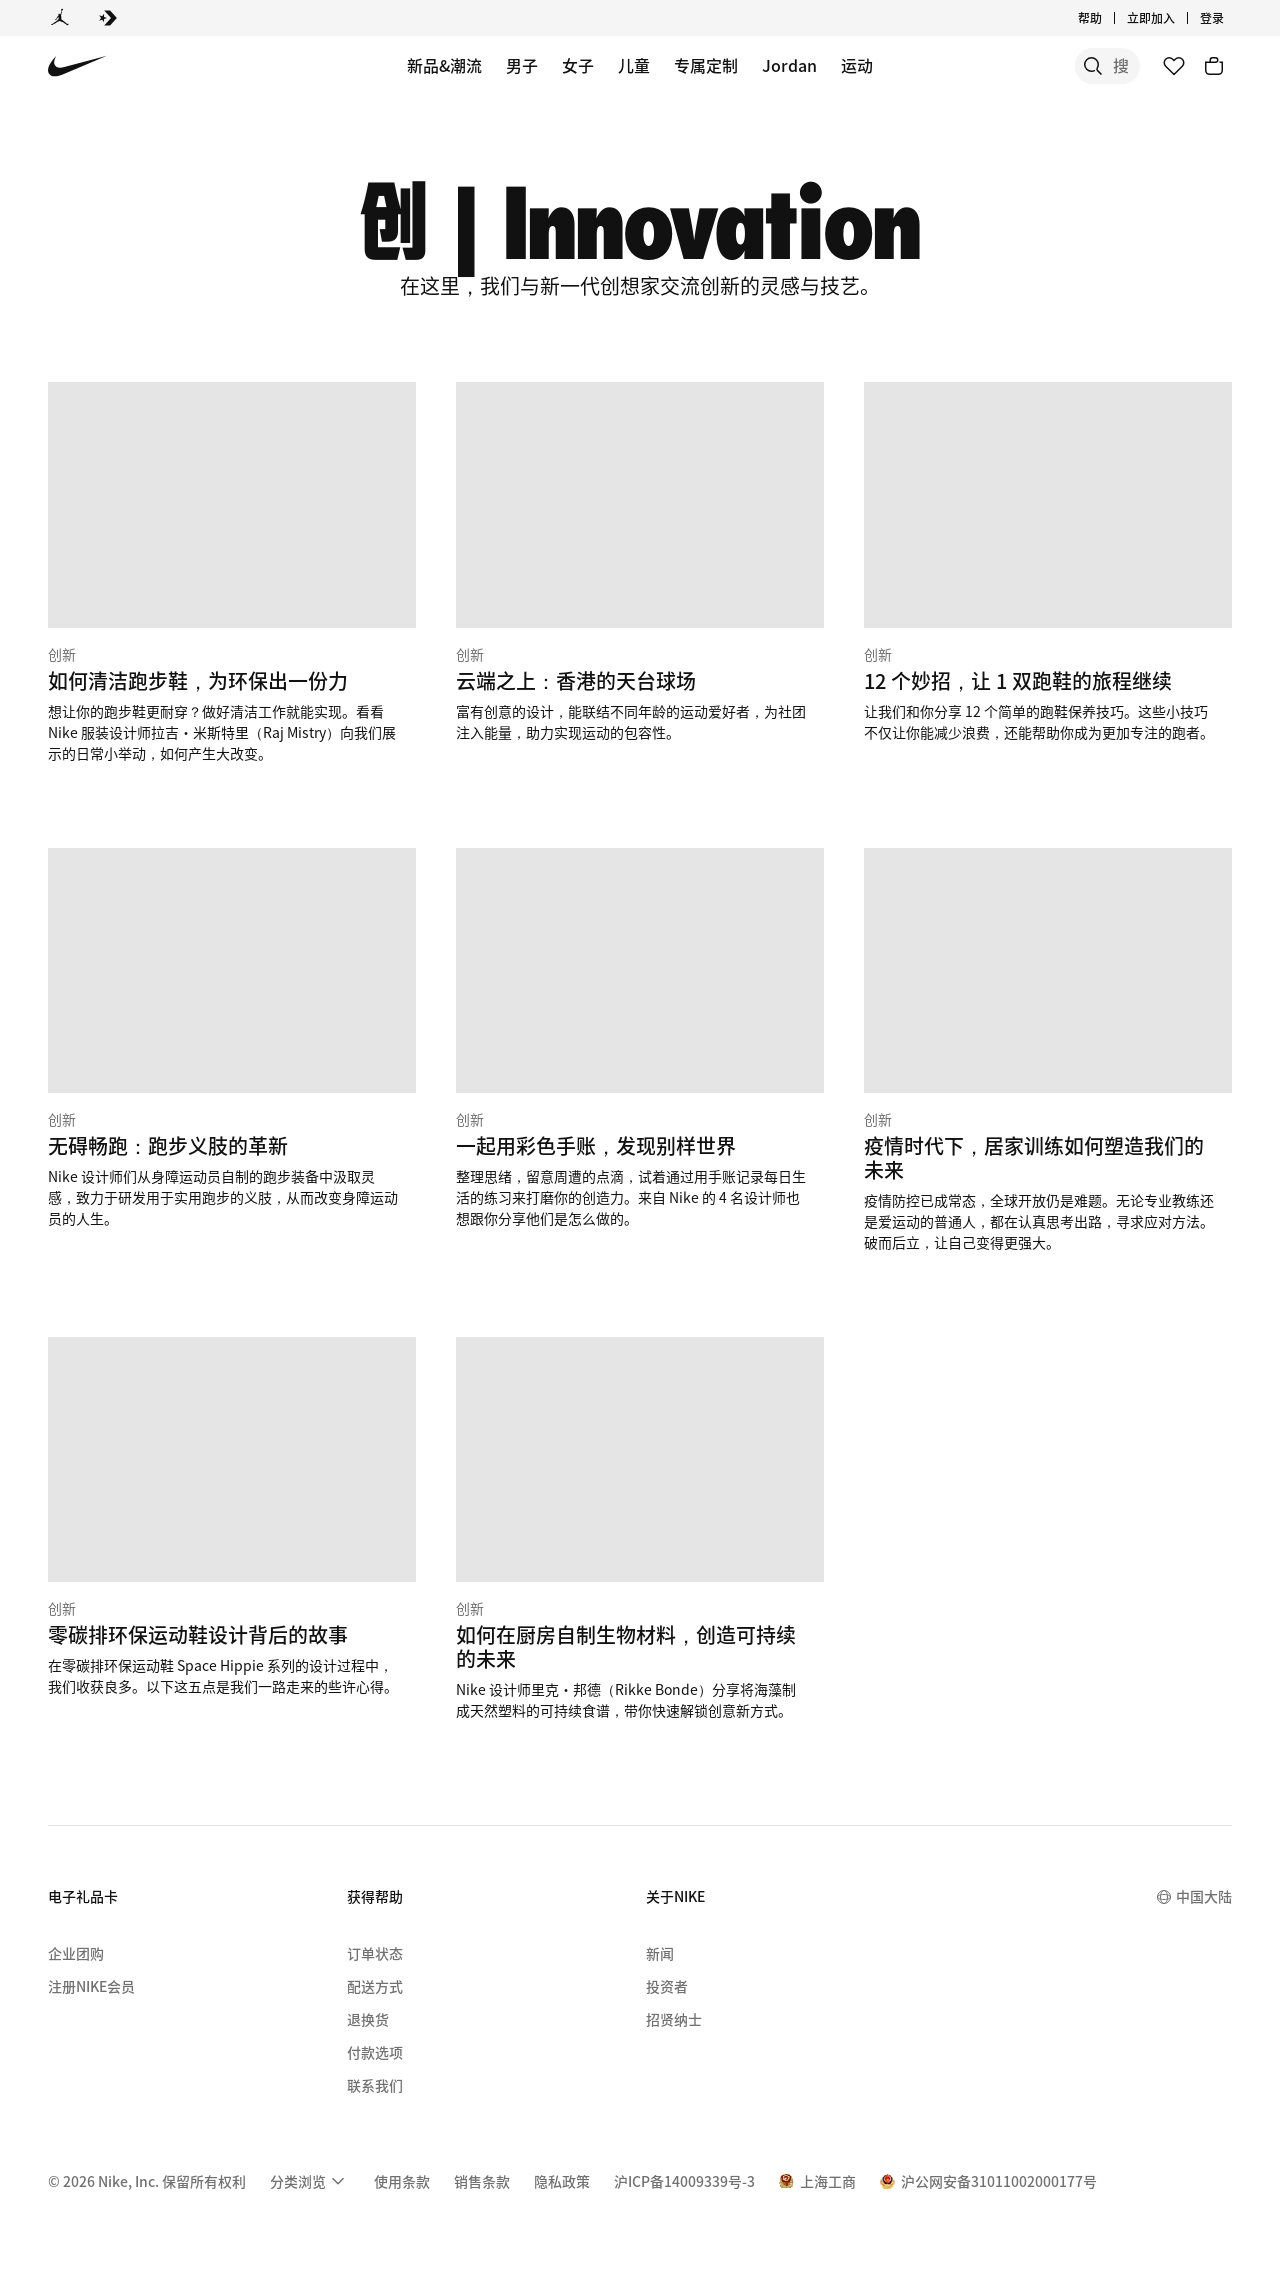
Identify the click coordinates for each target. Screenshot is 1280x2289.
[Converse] (108, 18)
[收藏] (1174, 66)
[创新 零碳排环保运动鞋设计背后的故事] (232, 1517)
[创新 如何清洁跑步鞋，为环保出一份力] (232, 572)
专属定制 (706, 65)
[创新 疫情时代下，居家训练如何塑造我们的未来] (1048, 1050)
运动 (857, 65)
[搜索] (990, 66)
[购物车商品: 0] (1214, 66)
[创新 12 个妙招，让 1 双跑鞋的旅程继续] (1048, 562)
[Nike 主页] (77, 66)
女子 (578, 65)
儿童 (634, 65)
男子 (522, 65)
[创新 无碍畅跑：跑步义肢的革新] (232, 1038)
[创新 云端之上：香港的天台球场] (640, 562)
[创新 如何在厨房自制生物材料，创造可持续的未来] (640, 1529)
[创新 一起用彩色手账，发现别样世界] (640, 1038)
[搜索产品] (1070, 66)
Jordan (789, 65)
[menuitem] (310, 2181)
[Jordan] (60, 18)
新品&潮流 (444, 65)
